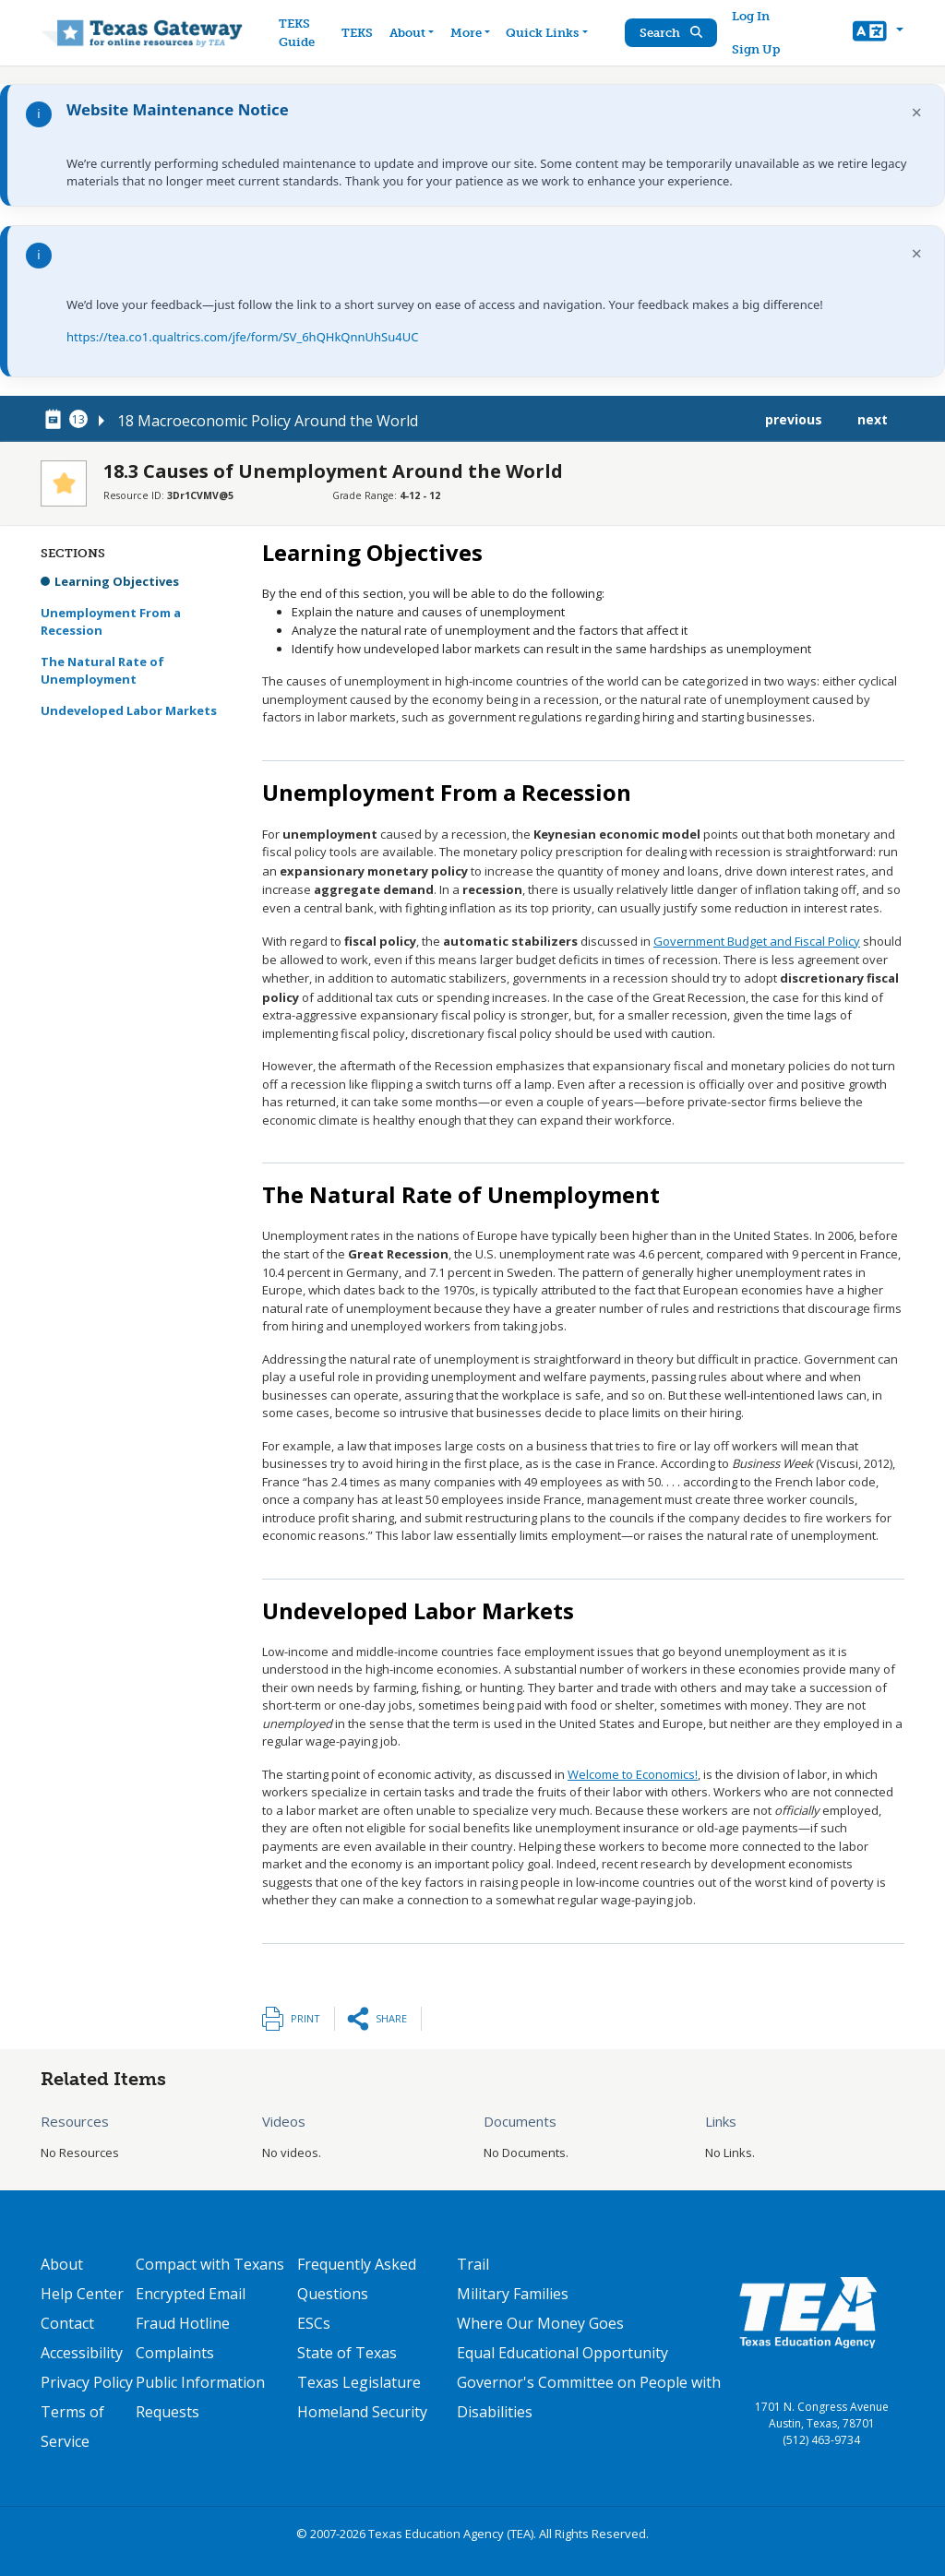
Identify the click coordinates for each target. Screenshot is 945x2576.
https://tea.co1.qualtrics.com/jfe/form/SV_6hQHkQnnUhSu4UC (242, 336)
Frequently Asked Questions (356, 2279)
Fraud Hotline (183, 2323)
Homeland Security (362, 2412)
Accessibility (82, 2353)
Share (391, 2018)
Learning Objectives (116, 581)
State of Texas (347, 2353)
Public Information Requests (200, 2397)
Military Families (512, 2294)
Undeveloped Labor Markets (129, 710)
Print (305, 2018)
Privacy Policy (87, 2382)
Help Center (82, 2294)
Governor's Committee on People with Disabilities (589, 2397)
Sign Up (756, 49)
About (62, 2264)
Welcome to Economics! (633, 1774)
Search (671, 33)
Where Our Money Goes (540, 2323)
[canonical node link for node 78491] (56, 420)
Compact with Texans (210, 2264)
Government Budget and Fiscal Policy (756, 941)
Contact (67, 2323)
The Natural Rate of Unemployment (102, 670)
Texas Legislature (359, 2382)
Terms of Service (72, 2426)
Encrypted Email (190, 2294)
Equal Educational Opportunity (562, 2353)
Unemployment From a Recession (111, 621)
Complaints (175, 2353)
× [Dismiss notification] (917, 112)
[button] (878, 33)
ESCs (313, 2323)
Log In (751, 16)
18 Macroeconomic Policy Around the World (267, 421)
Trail (473, 2264)
